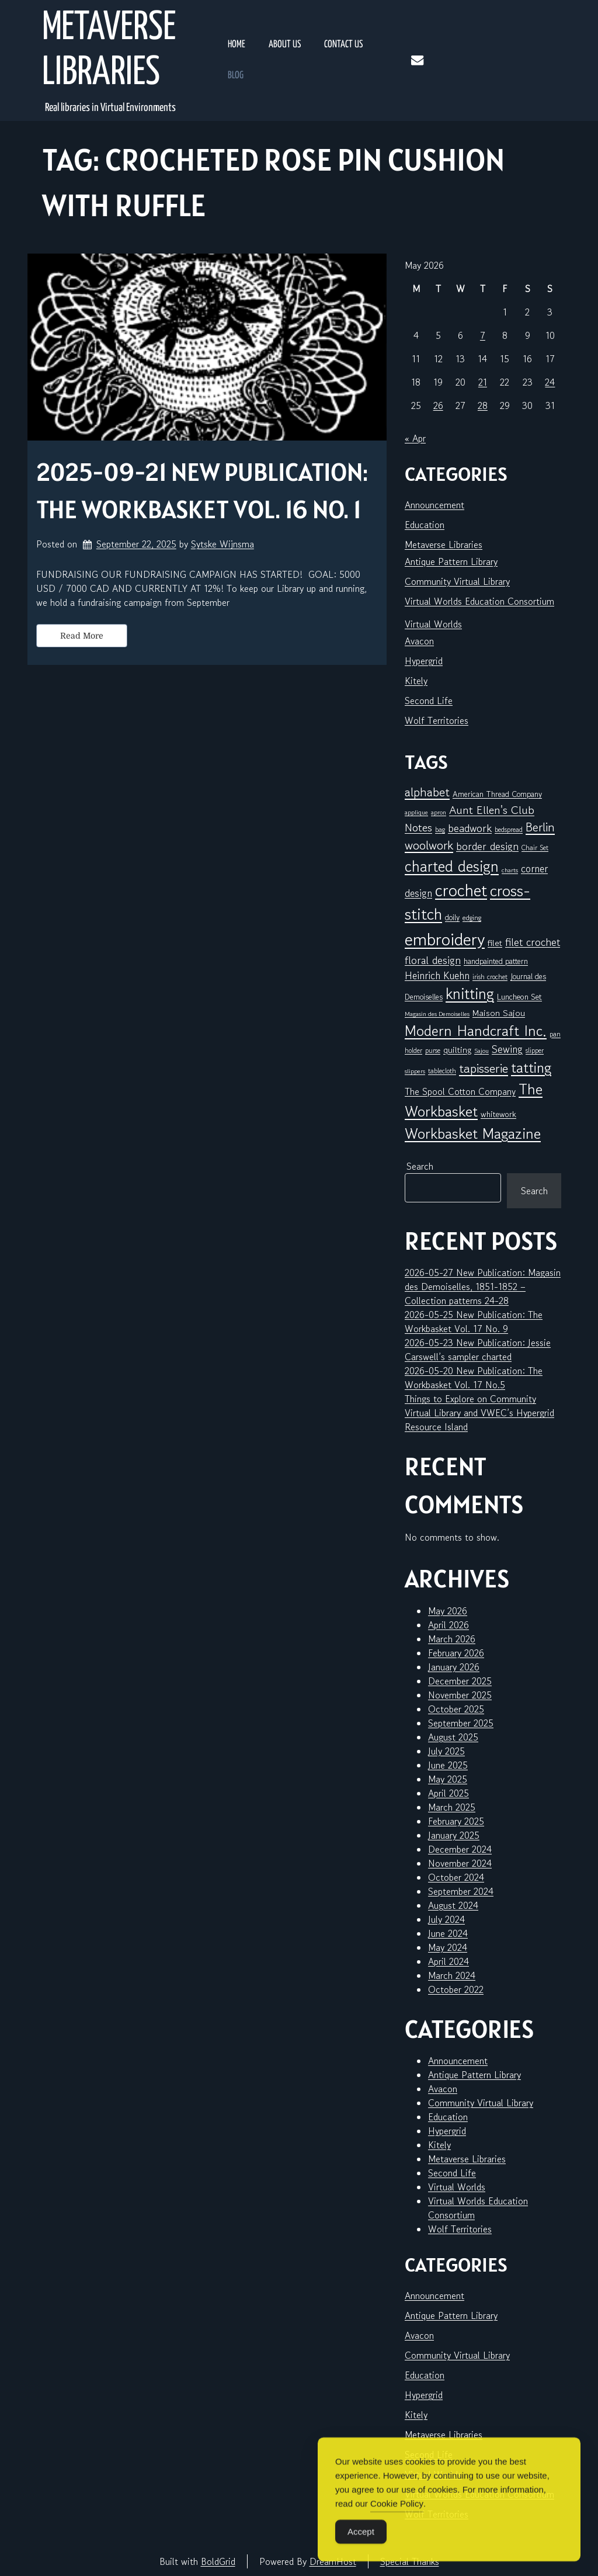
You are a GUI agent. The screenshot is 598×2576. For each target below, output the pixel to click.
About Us (285, 45)
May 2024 (447, 1947)
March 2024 (451, 1975)
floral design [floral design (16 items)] (433, 960)
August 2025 (453, 1737)
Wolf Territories (436, 720)
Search (419, 1166)
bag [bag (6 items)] (440, 829)
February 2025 (456, 1821)
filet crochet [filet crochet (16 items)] (532, 941)
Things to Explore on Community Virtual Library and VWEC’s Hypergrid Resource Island (479, 1413)
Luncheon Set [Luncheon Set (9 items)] (519, 996)
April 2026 (448, 1625)
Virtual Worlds (433, 624)
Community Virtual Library (457, 581)
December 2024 (460, 1849)
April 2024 (448, 1961)
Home (236, 45)
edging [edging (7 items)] (472, 917)
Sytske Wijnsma (222, 544)
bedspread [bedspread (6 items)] (509, 829)
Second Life (429, 701)
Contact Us (343, 45)
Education (424, 525)
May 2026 (447, 1611)
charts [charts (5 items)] (510, 870)
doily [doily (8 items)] (452, 917)
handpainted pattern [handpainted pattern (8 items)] (496, 961)
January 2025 (453, 1835)
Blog (236, 76)
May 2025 (447, 1779)
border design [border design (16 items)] (487, 846)
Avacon (419, 641)
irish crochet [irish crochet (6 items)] (489, 977)
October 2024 (456, 1877)
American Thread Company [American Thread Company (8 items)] (497, 794)
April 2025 (448, 1793)
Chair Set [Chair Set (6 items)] (534, 847)
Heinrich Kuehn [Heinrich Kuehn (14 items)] (437, 975)
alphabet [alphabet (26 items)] (427, 792)
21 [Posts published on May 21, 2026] (482, 382)
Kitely (416, 681)
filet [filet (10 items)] (495, 943)
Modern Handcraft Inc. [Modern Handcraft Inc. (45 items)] (476, 1030)
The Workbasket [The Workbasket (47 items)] (474, 1100)
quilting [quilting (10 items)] (457, 1049)
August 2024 (453, 1905)
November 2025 (460, 1695)
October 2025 (456, 1709)
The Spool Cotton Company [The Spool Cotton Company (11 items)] (460, 1091)
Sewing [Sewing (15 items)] (507, 1049)
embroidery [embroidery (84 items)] (445, 939)
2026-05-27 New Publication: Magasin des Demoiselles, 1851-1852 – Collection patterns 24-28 (483, 1287)
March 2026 (451, 1639)
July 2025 (446, 1751)
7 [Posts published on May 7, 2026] (482, 335)
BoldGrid (218, 2561)
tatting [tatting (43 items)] (531, 1067)
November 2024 (460, 1863)
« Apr (415, 438)
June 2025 (448, 1765)
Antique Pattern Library (451, 561)
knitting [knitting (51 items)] (470, 993)
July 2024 (446, 1919)
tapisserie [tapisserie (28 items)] (483, 1068)
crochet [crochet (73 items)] (461, 890)
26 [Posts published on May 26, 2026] (438, 405)
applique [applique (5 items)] (416, 812)
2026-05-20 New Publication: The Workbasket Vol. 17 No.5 (474, 1378)
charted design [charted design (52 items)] (452, 866)
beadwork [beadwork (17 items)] (470, 827)
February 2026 (456, 1653)
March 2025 (451, 1807)
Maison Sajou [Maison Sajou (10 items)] (498, 1013)
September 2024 (460, 1891)
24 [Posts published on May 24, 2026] (550, 382)
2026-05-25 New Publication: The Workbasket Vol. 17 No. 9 (474, 1322)
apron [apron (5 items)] (438, 812)
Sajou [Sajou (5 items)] (481, 1050)
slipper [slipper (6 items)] (535, 1050)
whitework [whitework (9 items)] (498, 1114)
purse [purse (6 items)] (432, 1050)
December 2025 (460, 1681)
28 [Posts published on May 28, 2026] (483, 405)
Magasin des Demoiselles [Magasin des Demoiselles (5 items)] (437, 1014)
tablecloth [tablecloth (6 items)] (442, 1071)
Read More (81, 635)
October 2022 (456, 1989)
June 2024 (448, 1933)
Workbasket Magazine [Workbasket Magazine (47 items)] (473, 1133)
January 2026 (453, 1667)
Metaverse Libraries (109, 50)
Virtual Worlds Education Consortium (479, 601)
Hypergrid (424, 661)
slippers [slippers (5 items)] (415, 1071)
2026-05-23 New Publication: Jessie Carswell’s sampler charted (478, 1350)
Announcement (434, 505)
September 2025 (460, 1723)
